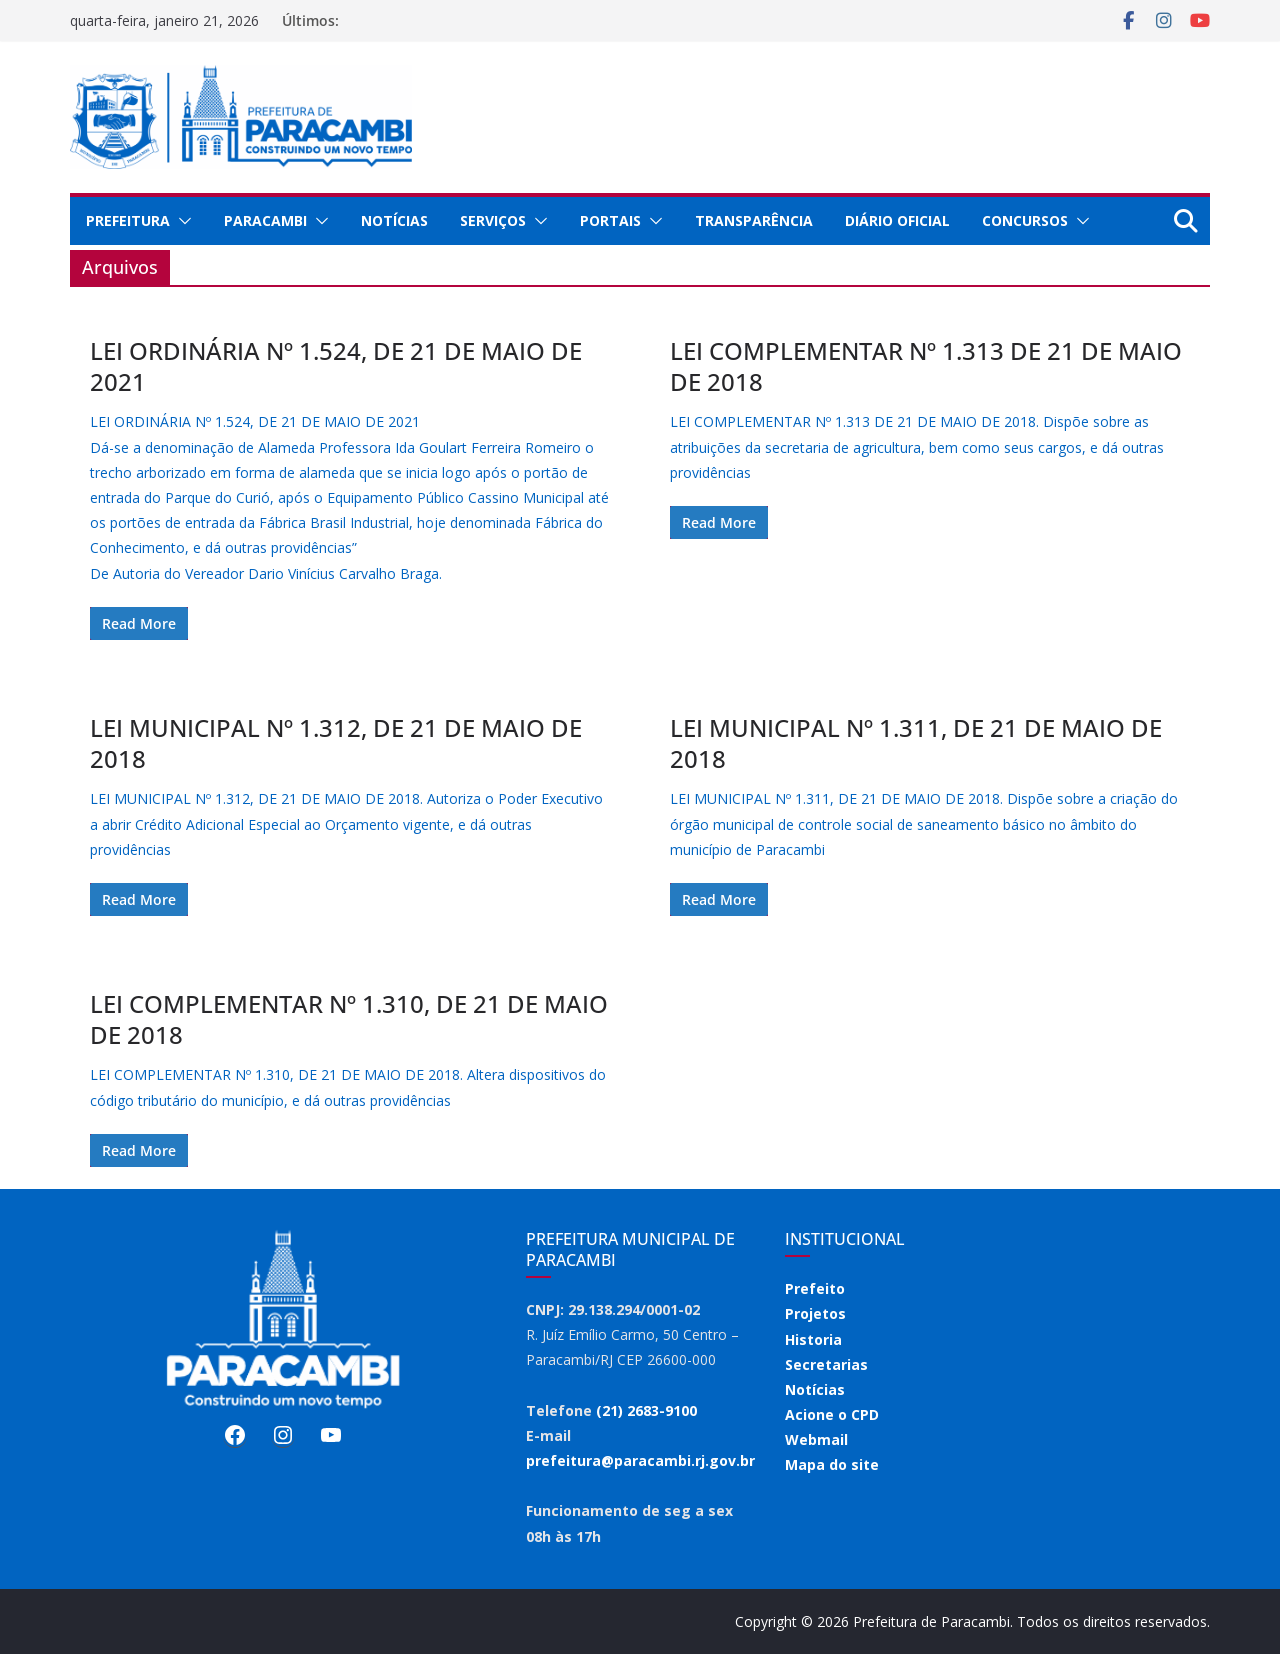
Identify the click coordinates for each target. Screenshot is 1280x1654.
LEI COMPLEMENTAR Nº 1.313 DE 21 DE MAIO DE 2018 (926, 366)
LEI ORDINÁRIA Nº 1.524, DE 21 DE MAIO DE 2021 (336, 366)
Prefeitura (128, 220)
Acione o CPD (832, 1414)
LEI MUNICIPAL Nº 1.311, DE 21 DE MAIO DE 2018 (916, 743)
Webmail (816, 1439)
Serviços (493, 220)
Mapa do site (832, 1464)
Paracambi (265, 220)
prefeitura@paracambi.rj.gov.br (640, 1460)
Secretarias (826, 1364)
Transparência (754, 220)
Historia (813, 1339)
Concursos (1025, 220)
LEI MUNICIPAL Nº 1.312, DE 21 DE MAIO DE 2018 (336, 743)
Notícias (394, 220)
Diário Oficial (897, 220)
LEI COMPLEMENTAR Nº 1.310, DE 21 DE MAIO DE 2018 (349, 1019)
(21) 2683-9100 (646, 1410)
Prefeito (815, 1288)
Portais (610, 220)
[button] (181, 221)
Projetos (815, 1313)
